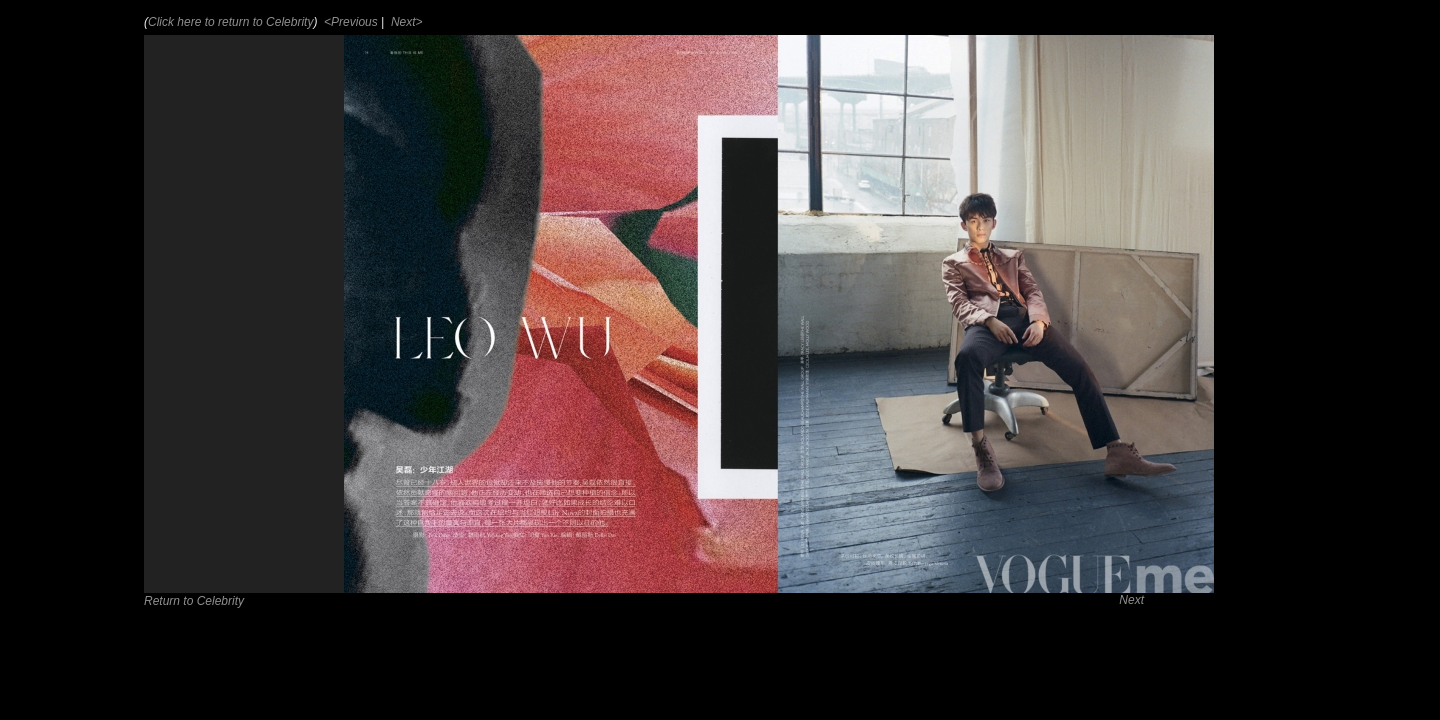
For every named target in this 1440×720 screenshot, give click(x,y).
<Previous (349, 22)
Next (1131, 600)
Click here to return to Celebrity (230, 22)
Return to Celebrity (194, 601)
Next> (405, 22)
